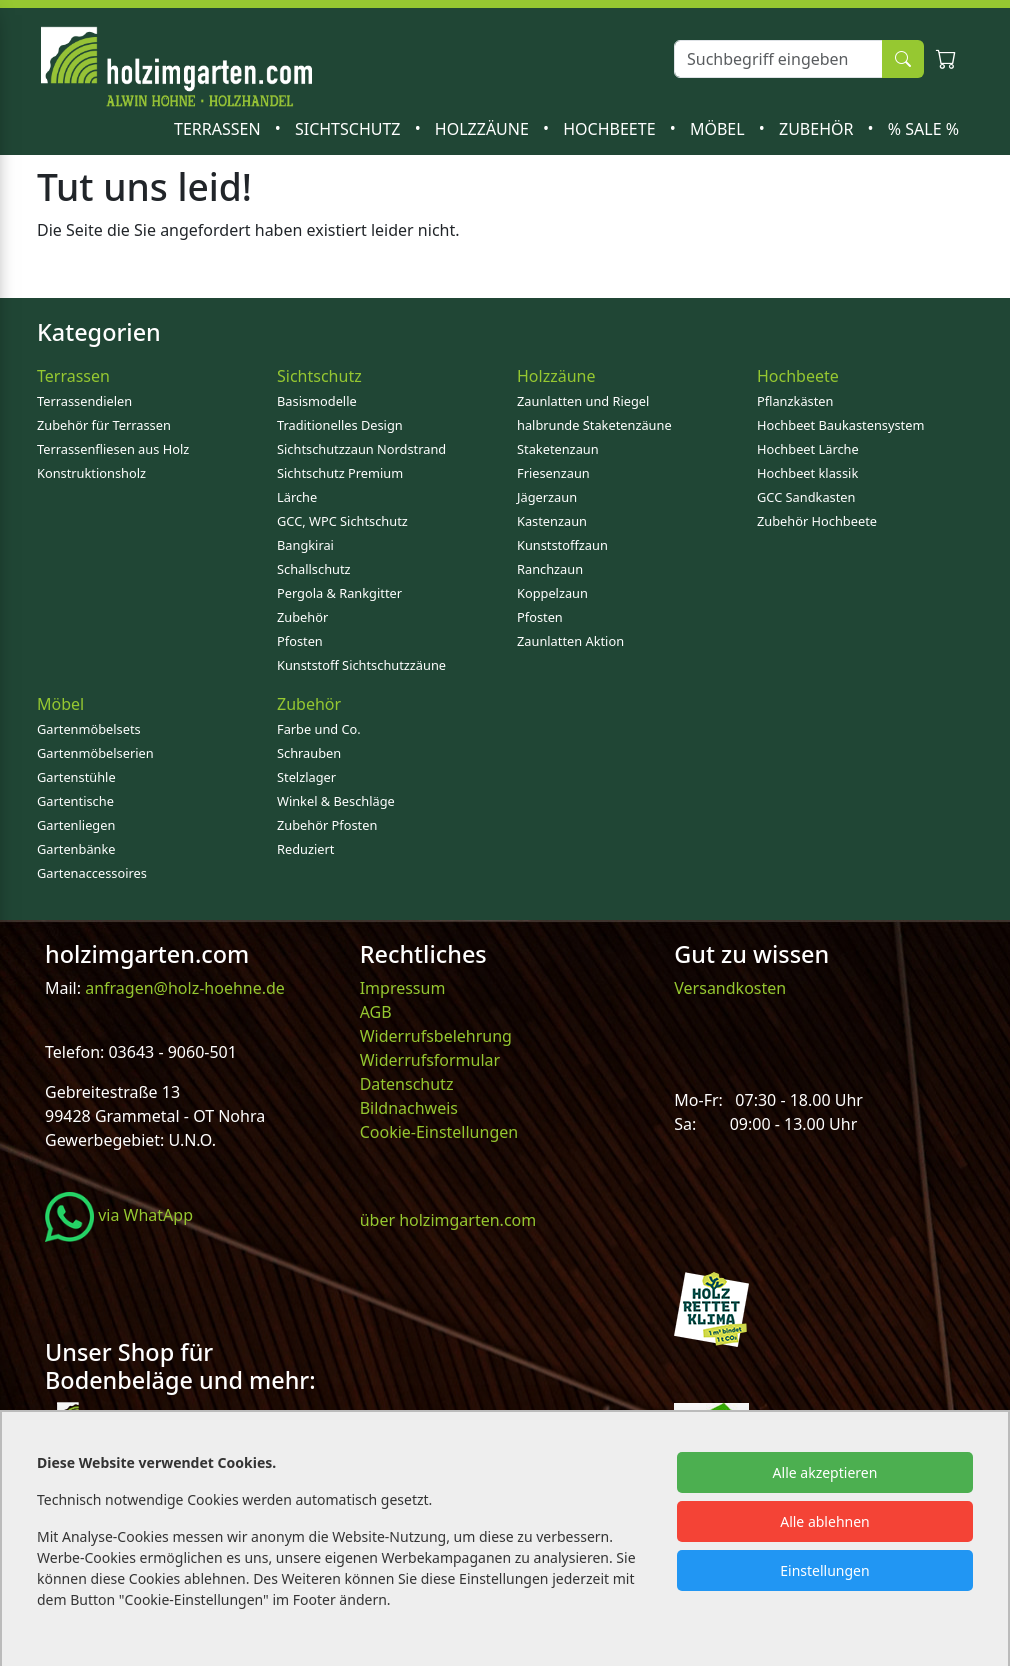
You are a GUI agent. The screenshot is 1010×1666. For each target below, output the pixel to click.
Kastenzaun (552, 521)
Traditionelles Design (340, 425)
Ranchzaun (550, 569)
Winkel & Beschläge (336, 801)
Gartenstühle (76, 777)
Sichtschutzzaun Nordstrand (361, 449)
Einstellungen (824, 1570)
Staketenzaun (558, 449)
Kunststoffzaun (562, 545)
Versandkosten (730, 988)
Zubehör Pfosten (327, 825)
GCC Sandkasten (806, 497)
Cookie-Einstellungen (439, 1132)
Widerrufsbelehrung (436, 1036)
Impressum (403, 988)
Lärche (297, 497)
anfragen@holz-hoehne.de (183, 988)
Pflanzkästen (795, 401)
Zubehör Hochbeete (817, 521)
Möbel (719, 129)
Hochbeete (611, 129)
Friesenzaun (553, 473)
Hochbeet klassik (807, 473)
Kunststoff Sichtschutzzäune (361, 665)
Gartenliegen (76, 825)
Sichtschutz (350, 129)
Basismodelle (317, 401)
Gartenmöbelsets (89, 729)
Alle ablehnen (825, 1521)
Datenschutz (407, 1084)
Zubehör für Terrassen (104, 425)
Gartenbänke (76, 849)
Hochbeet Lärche (808, 449)
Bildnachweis (411, 1108)
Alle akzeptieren (825, 1472)
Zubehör (818, 129)
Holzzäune (484, 129)
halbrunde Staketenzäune (594, 425)
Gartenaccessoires (92, 873)
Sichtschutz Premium (340, 473)
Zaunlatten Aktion (570, 641)
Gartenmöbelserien (95, 753)
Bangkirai (305, 545)
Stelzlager (306, 777)
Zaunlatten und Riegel (583, 401)
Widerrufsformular (430, 1060)
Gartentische (75, 801)
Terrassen (219, 129)
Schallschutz (314, 569)
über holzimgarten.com (448, 1220)
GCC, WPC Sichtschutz (342, 521)
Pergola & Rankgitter (339, 593)
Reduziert (305, 849)
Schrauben (309, 753)
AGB (376, 1012)
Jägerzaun (547, 497)
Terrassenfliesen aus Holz (113, 449)
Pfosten (300, 641)
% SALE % (923, 129)
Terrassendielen (84, 401)
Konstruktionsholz (91, 473)
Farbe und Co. (319, 729)
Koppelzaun (552, 593)
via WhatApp (119, 1215)
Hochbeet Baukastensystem (840, 425)
